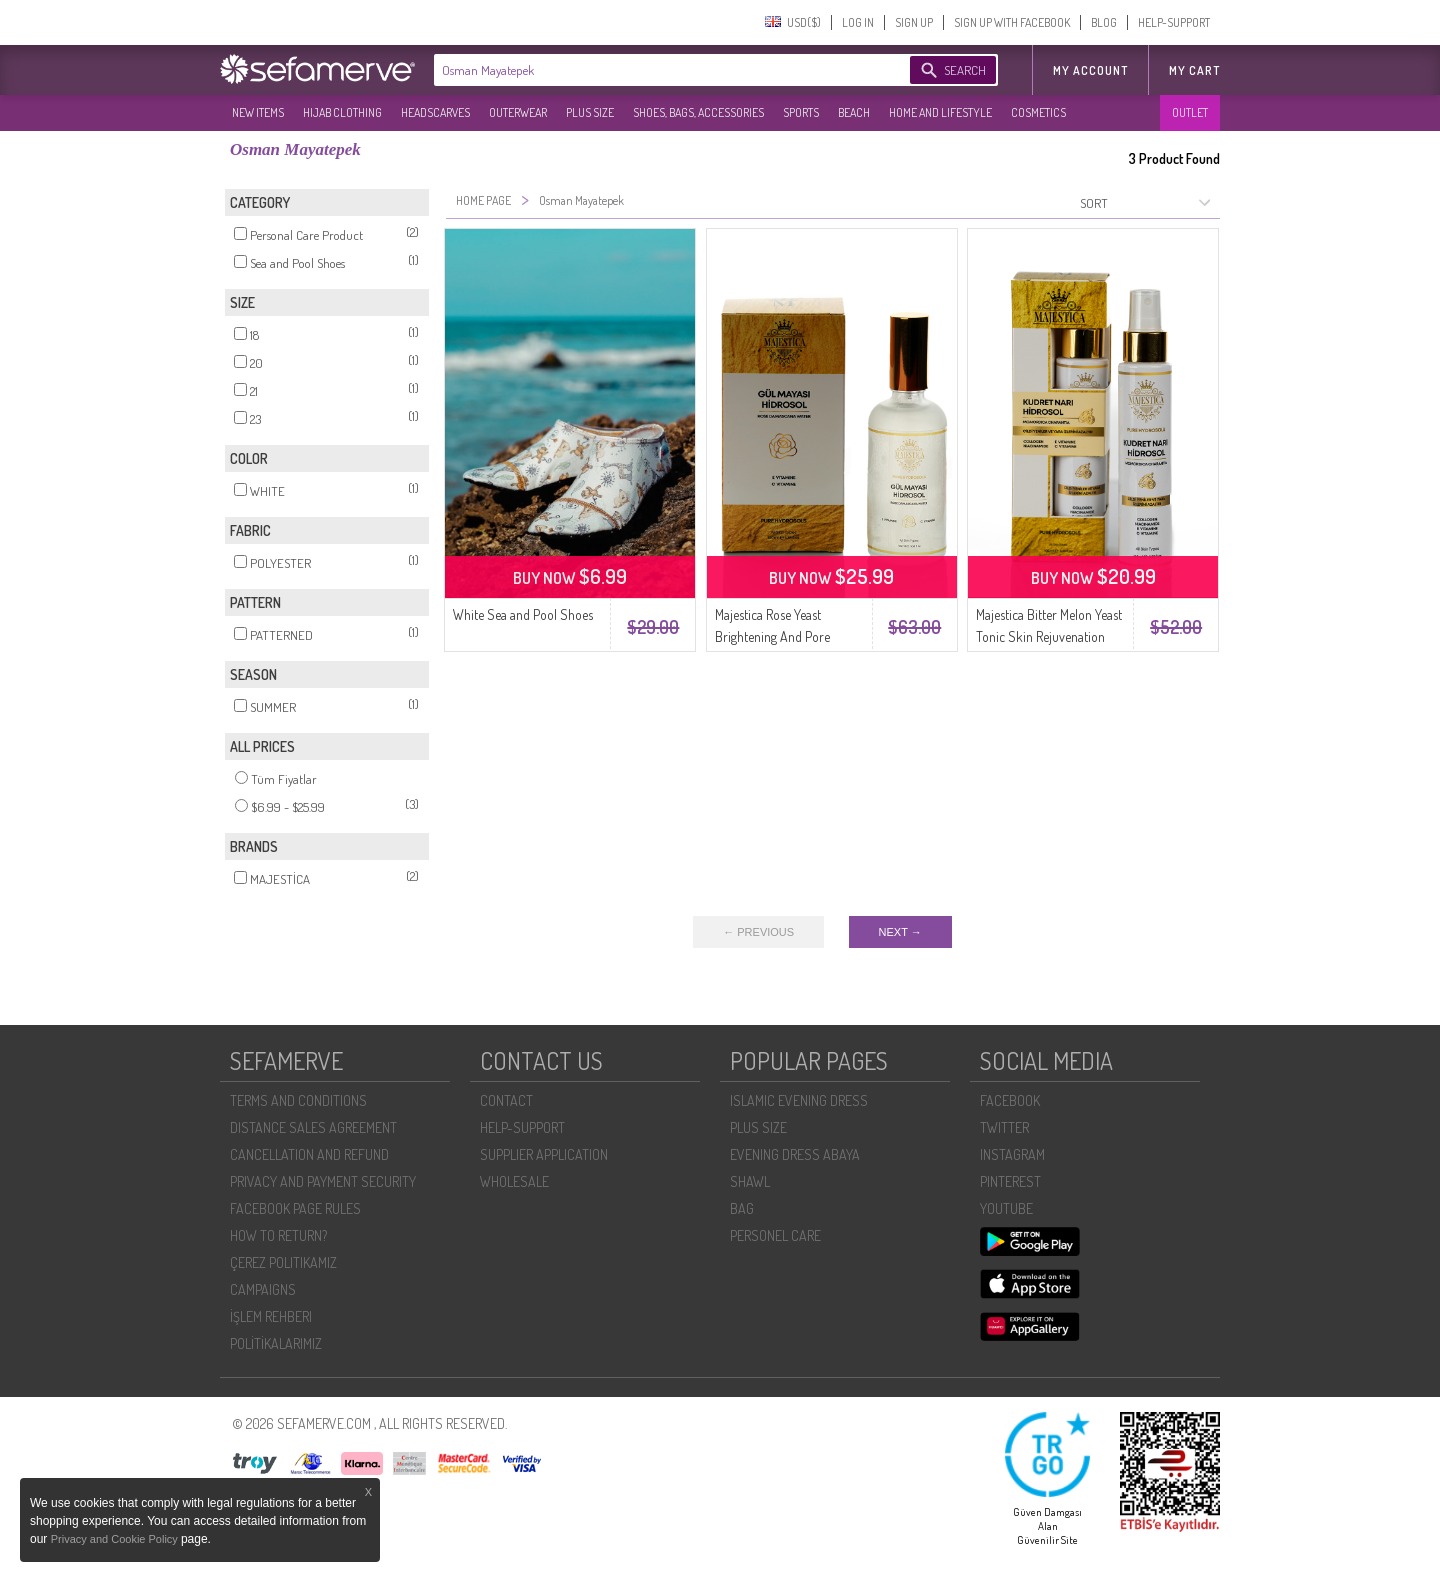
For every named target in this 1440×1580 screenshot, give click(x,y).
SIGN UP (914, 22)
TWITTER (1004, 1127)
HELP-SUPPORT (1174, 22)
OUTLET (1190, 112)
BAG (742, 1208)
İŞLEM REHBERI (271, 1316)
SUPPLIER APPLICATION (544, 1154)
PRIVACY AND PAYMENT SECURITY (323, 1181)
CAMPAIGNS (263, 1289)
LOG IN (858, 22)
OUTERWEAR (518, 112)
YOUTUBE (1006, 1208)
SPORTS (801, 112)
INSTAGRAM (1012, 1154)
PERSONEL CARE (775, 1235)
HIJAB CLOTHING (342, 112)
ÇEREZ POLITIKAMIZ (283, 1262)
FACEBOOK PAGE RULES (295, 1208)
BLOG (1104, 22)
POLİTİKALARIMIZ (276, 1343)
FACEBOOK (1010, 1100)
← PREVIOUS (758, 932)
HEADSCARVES (435, 112)
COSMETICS (1038, 112)
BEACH (854, 112)
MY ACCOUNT (1090, 70)
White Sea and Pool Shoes (523, 614)
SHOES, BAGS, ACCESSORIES (698, 112)
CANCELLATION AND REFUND (309, 1154)
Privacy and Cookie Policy (116, 1539)
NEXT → (900, 932)
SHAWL (750, 1181)
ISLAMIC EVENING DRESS (799, 1100)
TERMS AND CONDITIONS (298, 1100)
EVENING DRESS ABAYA (795, 1154)
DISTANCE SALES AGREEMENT (313, 1127)
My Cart (1194, 70)
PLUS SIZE (590, 112)
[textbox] (652, 70)
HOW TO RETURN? (278, 1235)
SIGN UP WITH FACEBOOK (1012, 22)
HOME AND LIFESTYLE (940, 112)
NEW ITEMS (258, 112)
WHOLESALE (514, 1181)
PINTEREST (1010, 1181)
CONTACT (506, 1100)
